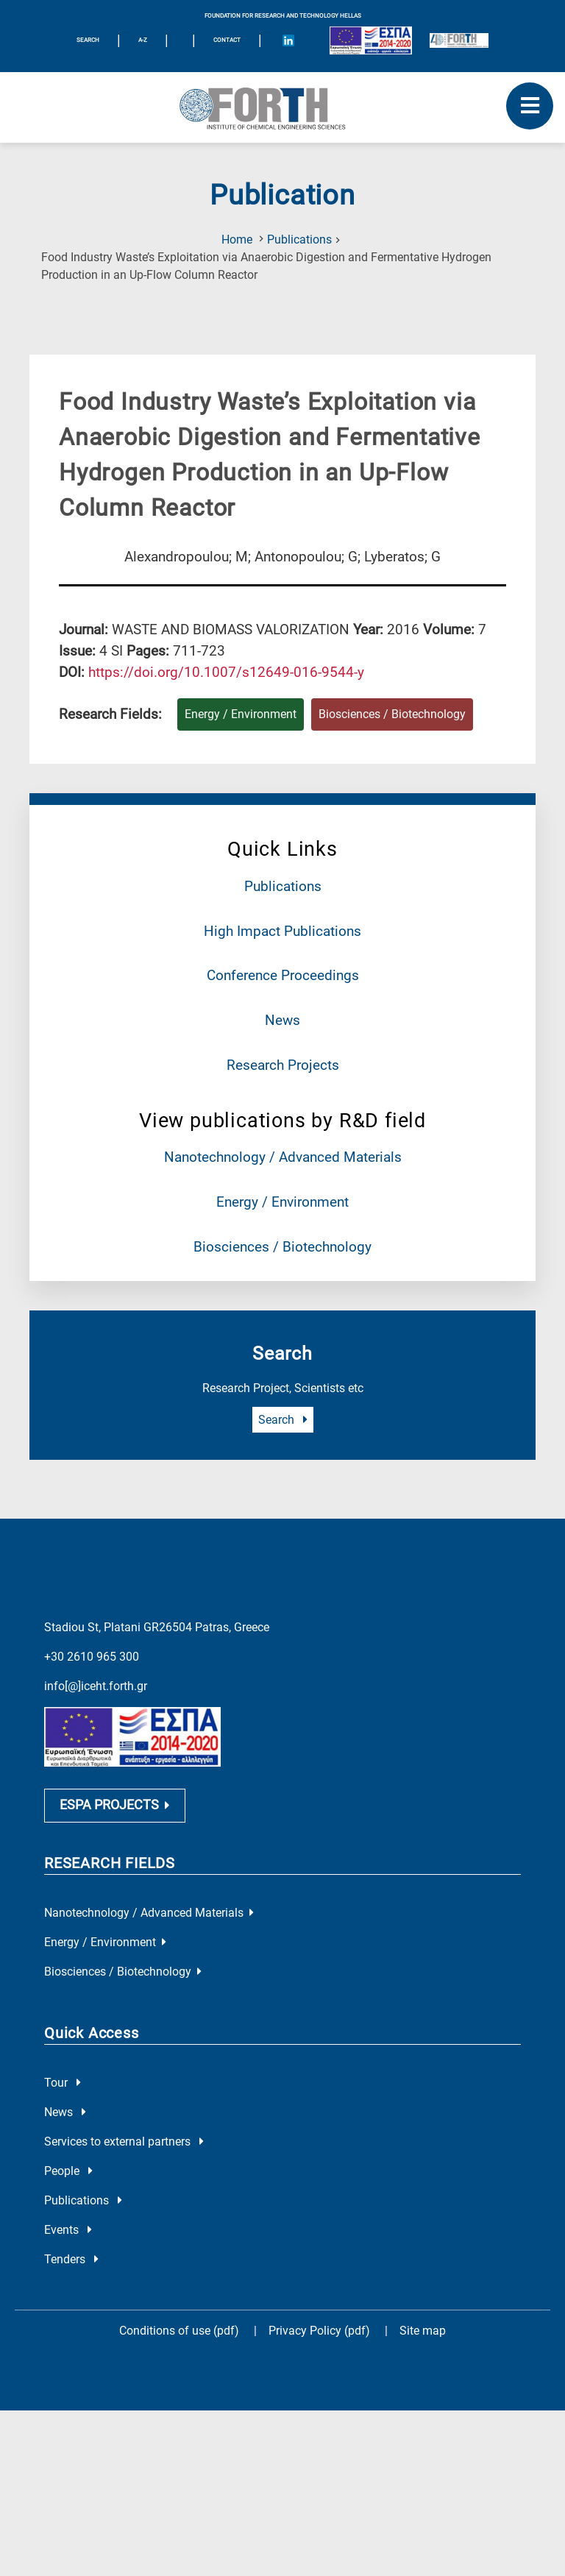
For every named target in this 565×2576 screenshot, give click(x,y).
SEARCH (88, 40)
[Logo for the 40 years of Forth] (459, 40)
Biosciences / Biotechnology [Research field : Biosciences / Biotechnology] (392, 714)
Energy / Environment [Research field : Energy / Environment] (240, 714)
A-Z (142, 40)
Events (68, 2230)
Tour (62, 2083)
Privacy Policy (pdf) (321, 2331)
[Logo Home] (282, 107)
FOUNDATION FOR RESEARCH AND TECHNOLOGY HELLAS (283, 16)
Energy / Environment (282, 1201)
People (68, 2171)
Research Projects (283, 1065)
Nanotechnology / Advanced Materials (283, 1157)
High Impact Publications (282, 931)
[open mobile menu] (529, 105)
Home (236, 239)
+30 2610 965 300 (91, 1657)
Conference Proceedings (283, 975)
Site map (422, 2331)
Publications (299, 239)
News (282, 1020)
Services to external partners (124, 2142)
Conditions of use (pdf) (179, 2331)
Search (283, 1420)
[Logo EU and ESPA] (371, 40)
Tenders (71, 2259)
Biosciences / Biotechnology (282, 1246)
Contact (227, 40)
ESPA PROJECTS (115, 1805)
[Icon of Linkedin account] (288, 40)
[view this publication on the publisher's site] (226, 672)
